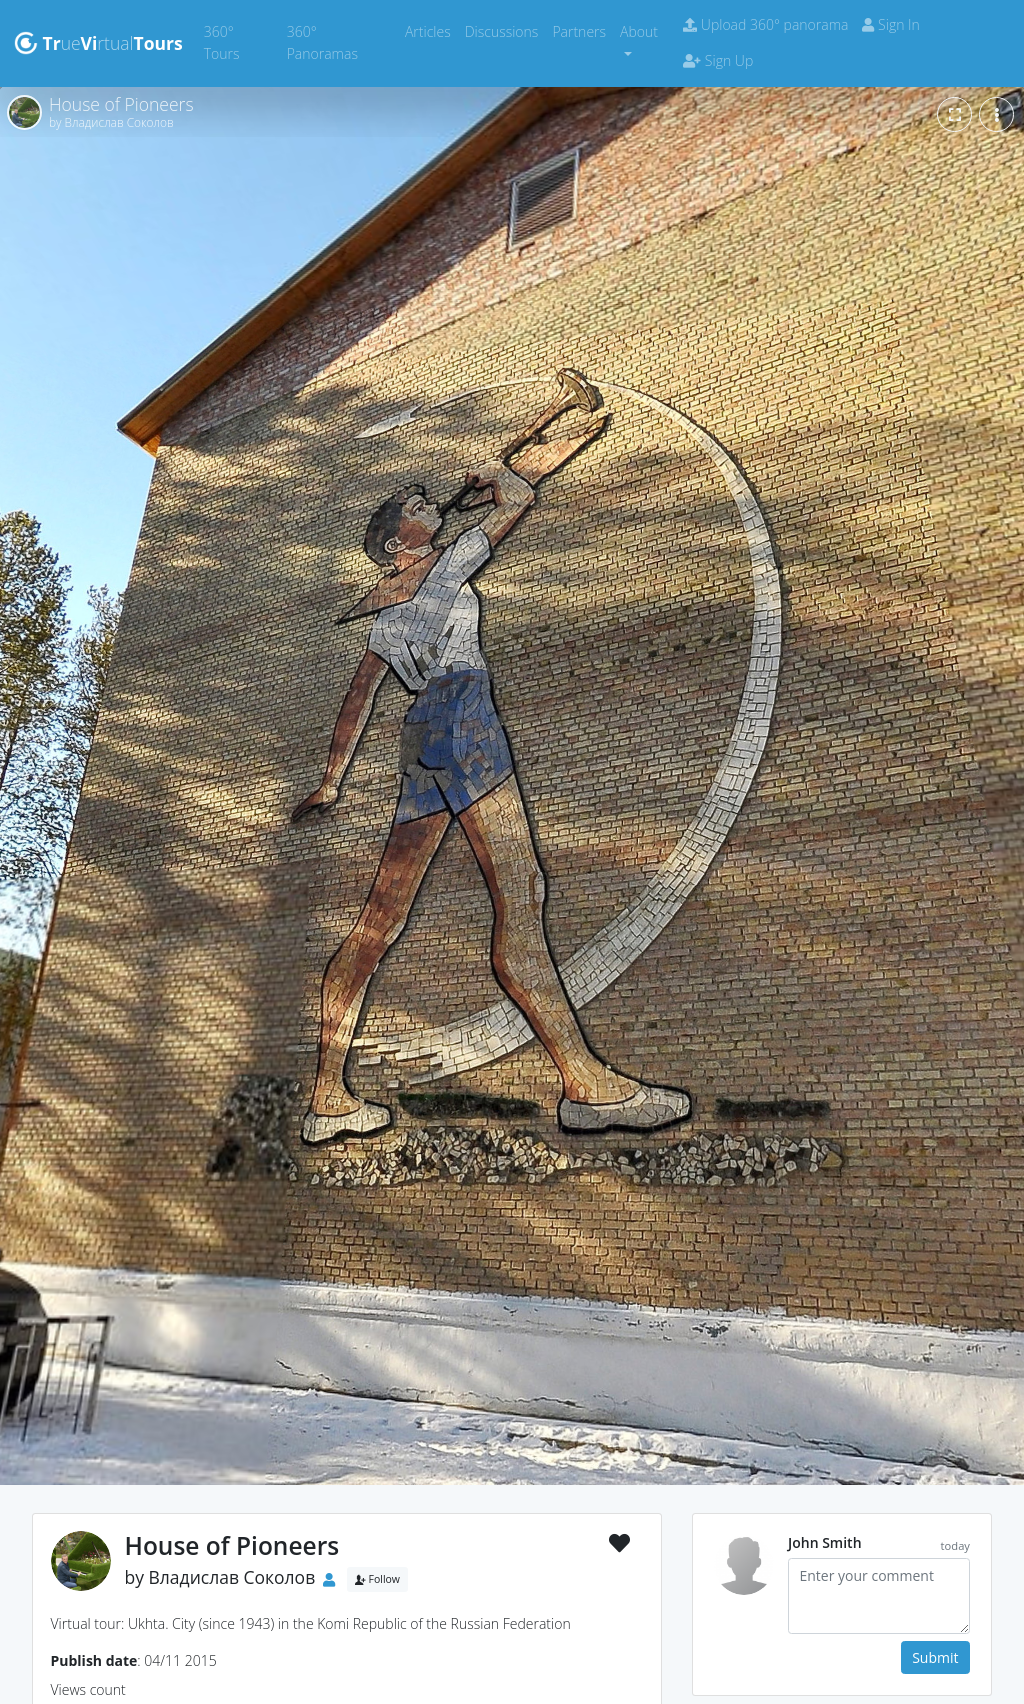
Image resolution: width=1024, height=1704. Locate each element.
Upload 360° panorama (765, 24)
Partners (582, 30)
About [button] (639, 31)
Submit (935, 1657)
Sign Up (718, 60)
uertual (98, 43)
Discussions (505, 30)
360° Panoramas (342, 42)
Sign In (890, 24)
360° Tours (242, 42)
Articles (431, 30)
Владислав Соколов (232, 1578)
